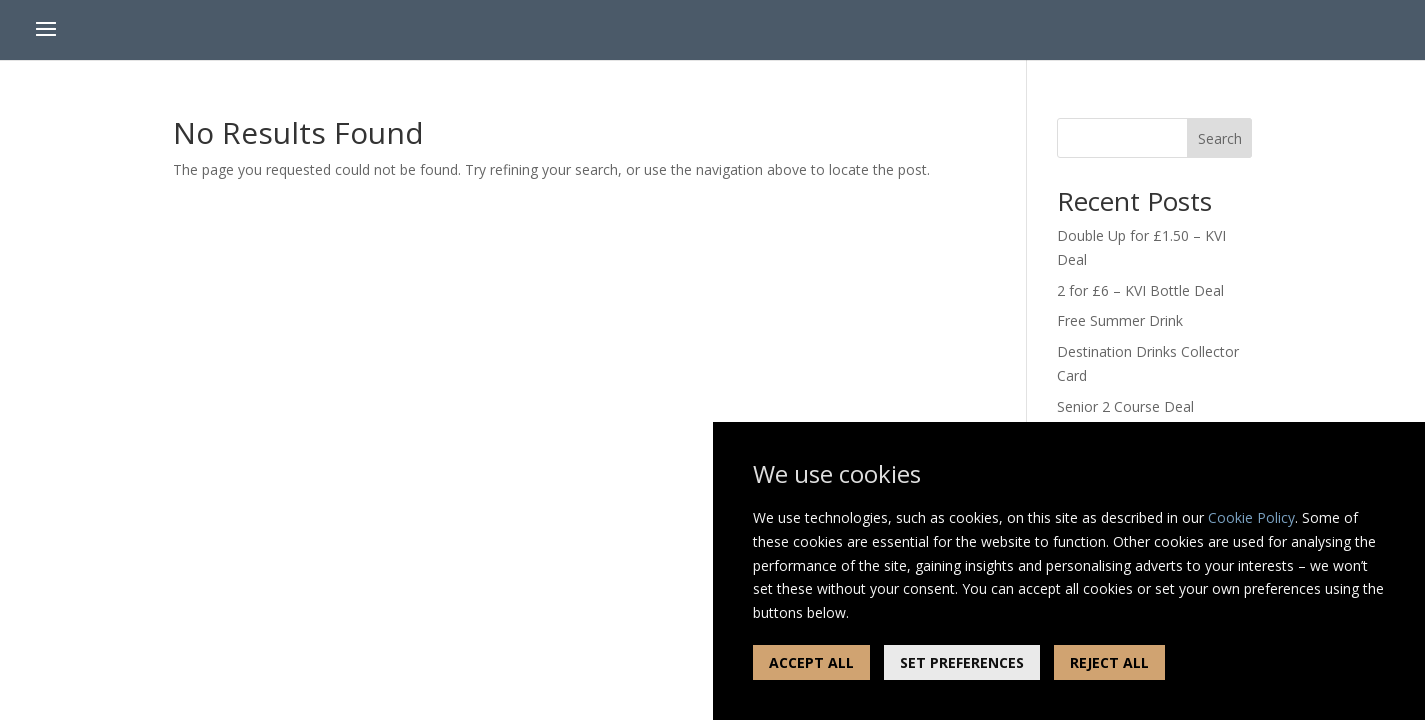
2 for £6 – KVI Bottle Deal (1140, 290)
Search (1220, 138)
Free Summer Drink (1120, 320)
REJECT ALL (1109, 662)
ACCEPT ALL (811, 662)
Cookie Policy (1251, 517)
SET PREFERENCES (962, 662)
